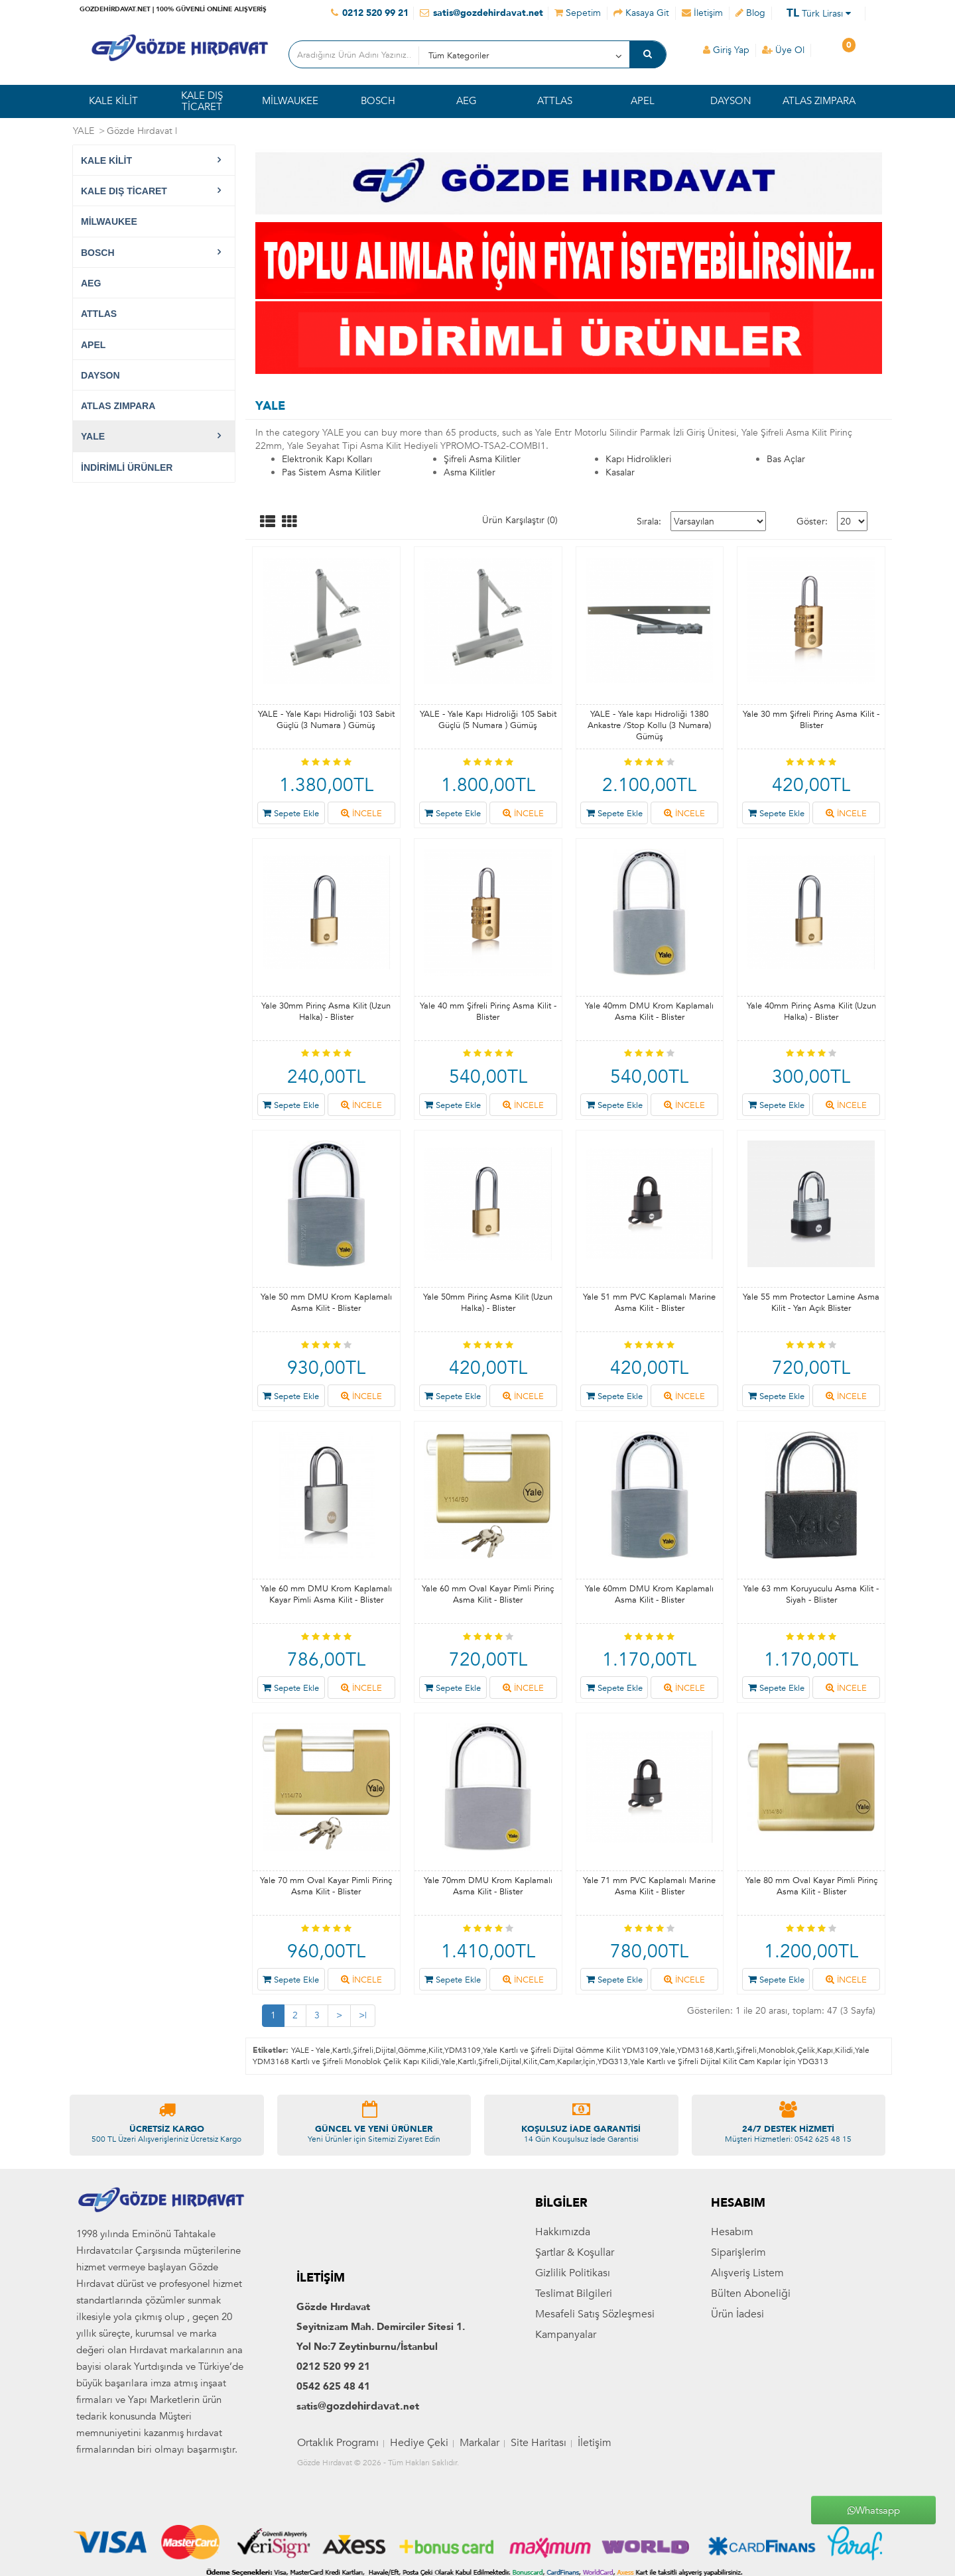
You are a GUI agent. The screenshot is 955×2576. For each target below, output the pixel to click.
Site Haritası (538, 2567)
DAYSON (730, 100)
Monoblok (777, 2050)
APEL (643, 100)
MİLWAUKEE (290, 100)
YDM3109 (462, 2050)
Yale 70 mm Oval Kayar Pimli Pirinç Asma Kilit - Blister (326, 1886)
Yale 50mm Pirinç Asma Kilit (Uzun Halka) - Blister (487, 1302)
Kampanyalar (565, 2458)
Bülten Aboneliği (751, 2417)
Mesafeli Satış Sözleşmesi (595, 2438)
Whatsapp (874, 2510)
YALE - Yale (310, 2050)
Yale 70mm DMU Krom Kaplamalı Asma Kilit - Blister (488, 1886)
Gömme (412, 2050)
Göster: (812, 521)
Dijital (385, 2050)
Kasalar (620, 472)
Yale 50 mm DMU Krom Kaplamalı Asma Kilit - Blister (326, 1302)
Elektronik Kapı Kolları (327, 459)
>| (363, 2015)
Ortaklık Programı (338, 2567)
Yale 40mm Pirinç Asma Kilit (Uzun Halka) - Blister (811, 1011)
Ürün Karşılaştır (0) (520, 520)
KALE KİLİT (113, 100)
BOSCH (378, 100)
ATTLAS (554, 100)
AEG (466, 100)
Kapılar (569, 2061)
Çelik (806, 2050)
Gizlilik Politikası (572, 2397)
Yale (668, 2050)
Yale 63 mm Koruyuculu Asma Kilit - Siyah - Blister (811, 1594)
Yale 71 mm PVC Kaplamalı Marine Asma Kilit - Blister (649, 1886)
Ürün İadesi (737, 2438)
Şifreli (363, 2050)
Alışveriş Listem (747, 2397)
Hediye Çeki (419, 2567)
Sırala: (649, 521)
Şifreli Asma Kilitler (482, 459)
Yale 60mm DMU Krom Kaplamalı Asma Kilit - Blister (649, 1594)
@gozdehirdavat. (360, 2531)
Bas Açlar (786, 459)
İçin (589, 2061)
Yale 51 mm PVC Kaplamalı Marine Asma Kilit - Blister (649, 1302)
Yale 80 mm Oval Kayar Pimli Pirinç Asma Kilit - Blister (811, 1886)
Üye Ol (783, 50)
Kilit (435, 2050)
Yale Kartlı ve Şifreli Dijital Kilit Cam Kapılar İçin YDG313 (729, 2061)
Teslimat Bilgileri (573, 2417)
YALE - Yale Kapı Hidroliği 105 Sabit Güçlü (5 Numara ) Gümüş (488, 719)
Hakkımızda (562, 2356)
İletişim (594, 2567)
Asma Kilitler (469, 472)
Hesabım (732, 2356)
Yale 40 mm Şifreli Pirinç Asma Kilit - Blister (488, 1011)
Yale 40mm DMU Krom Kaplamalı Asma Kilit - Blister (649, 1011)
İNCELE (361, 814)
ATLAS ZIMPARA (819, 100)
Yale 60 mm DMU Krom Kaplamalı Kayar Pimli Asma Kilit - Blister (326, 1594)
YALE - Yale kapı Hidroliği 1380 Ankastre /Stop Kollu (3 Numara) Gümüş (649, 725)
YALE (83, 131)
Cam (547, 2061)
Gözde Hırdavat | (142, 131)
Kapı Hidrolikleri (638, 459)
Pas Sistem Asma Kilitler (331, 472)
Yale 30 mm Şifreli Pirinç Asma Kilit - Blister (811, 719)
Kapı (825, 2050)
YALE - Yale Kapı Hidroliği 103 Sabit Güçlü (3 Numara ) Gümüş (326, 719)
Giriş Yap (726, 50)
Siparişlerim (738, 2376)
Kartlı (341, 2050)
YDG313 (613, 2061)
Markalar (479, 2567)
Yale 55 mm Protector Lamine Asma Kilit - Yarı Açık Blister (811, 1302)
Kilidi (844, 2050)
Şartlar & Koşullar (574, 2376)
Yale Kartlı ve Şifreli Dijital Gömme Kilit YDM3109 (571, 2050)
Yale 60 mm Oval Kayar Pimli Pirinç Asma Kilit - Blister (488, 1594)
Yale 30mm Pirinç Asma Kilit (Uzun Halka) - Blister (326, 1011)
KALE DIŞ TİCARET (202, 101)
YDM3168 (695, 2050)
